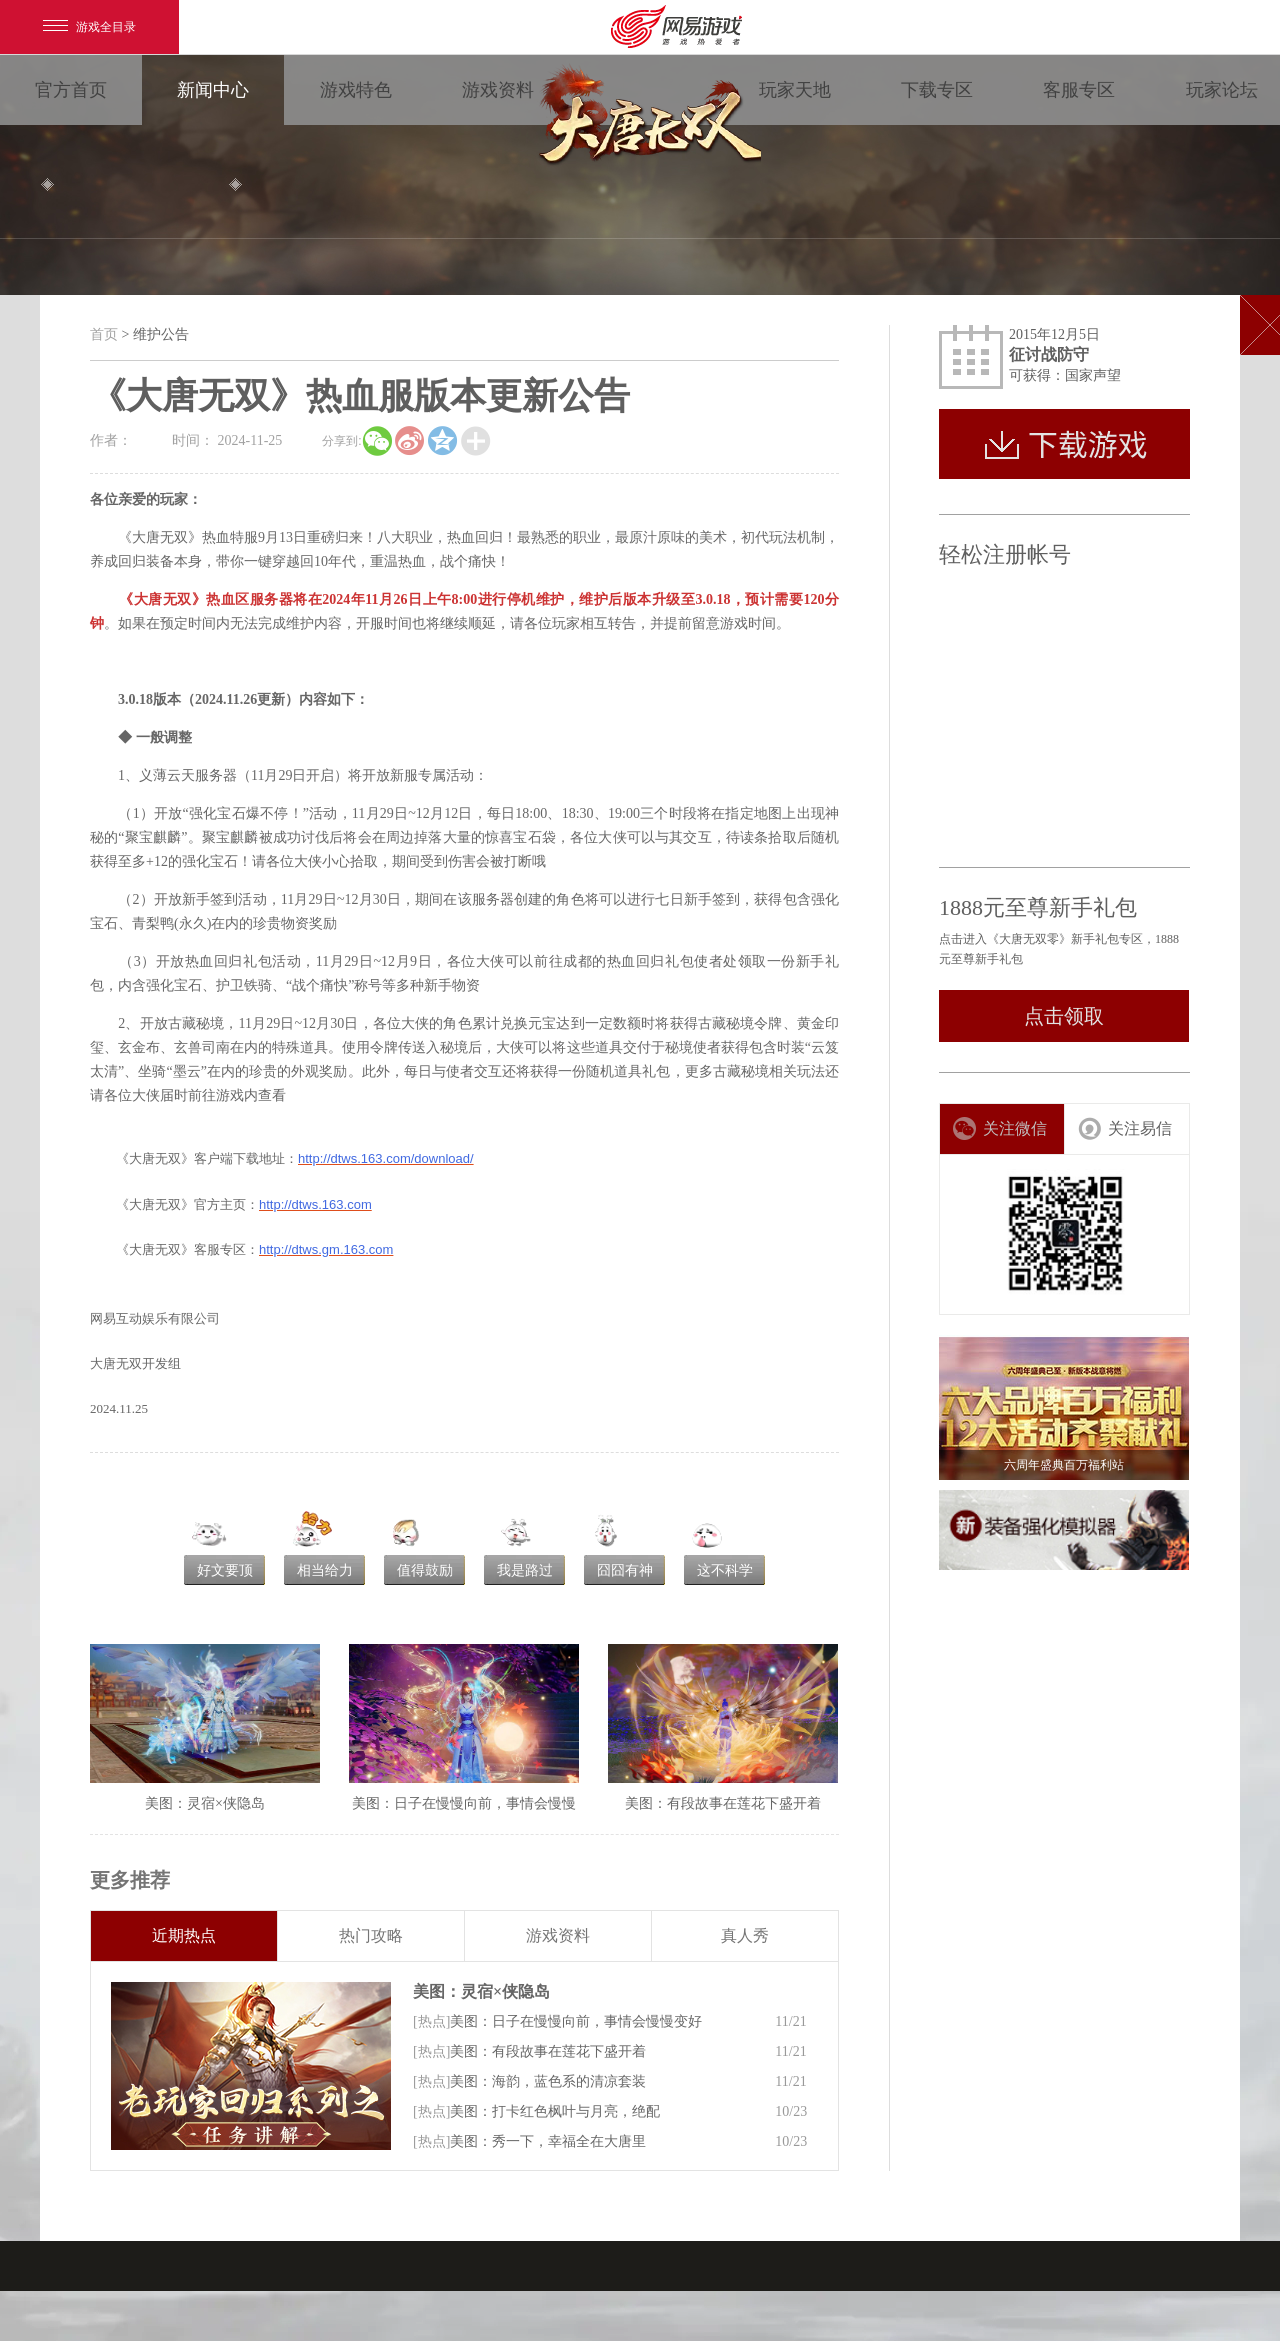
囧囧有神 (625, 1570)
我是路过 (525, 1570)
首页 (104, 334)
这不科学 (725, 1570)
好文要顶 (225, 1570)
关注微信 (999, 1128)
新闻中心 (213, 90)
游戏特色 (356, 90)
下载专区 (937, 90)
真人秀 (745, 1935)
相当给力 (325, 1570)
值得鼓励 (425, 1570)
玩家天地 (795, 90)
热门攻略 (371, 1935)
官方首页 (71, 90)
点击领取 (1064, 1016)
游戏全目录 (89, 27)
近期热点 (184, 1935)
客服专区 (1079, 90)
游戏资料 (498, 90)
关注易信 (1124, 1128)
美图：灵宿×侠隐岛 (481, 1991)
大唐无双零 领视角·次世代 (646, 120)
